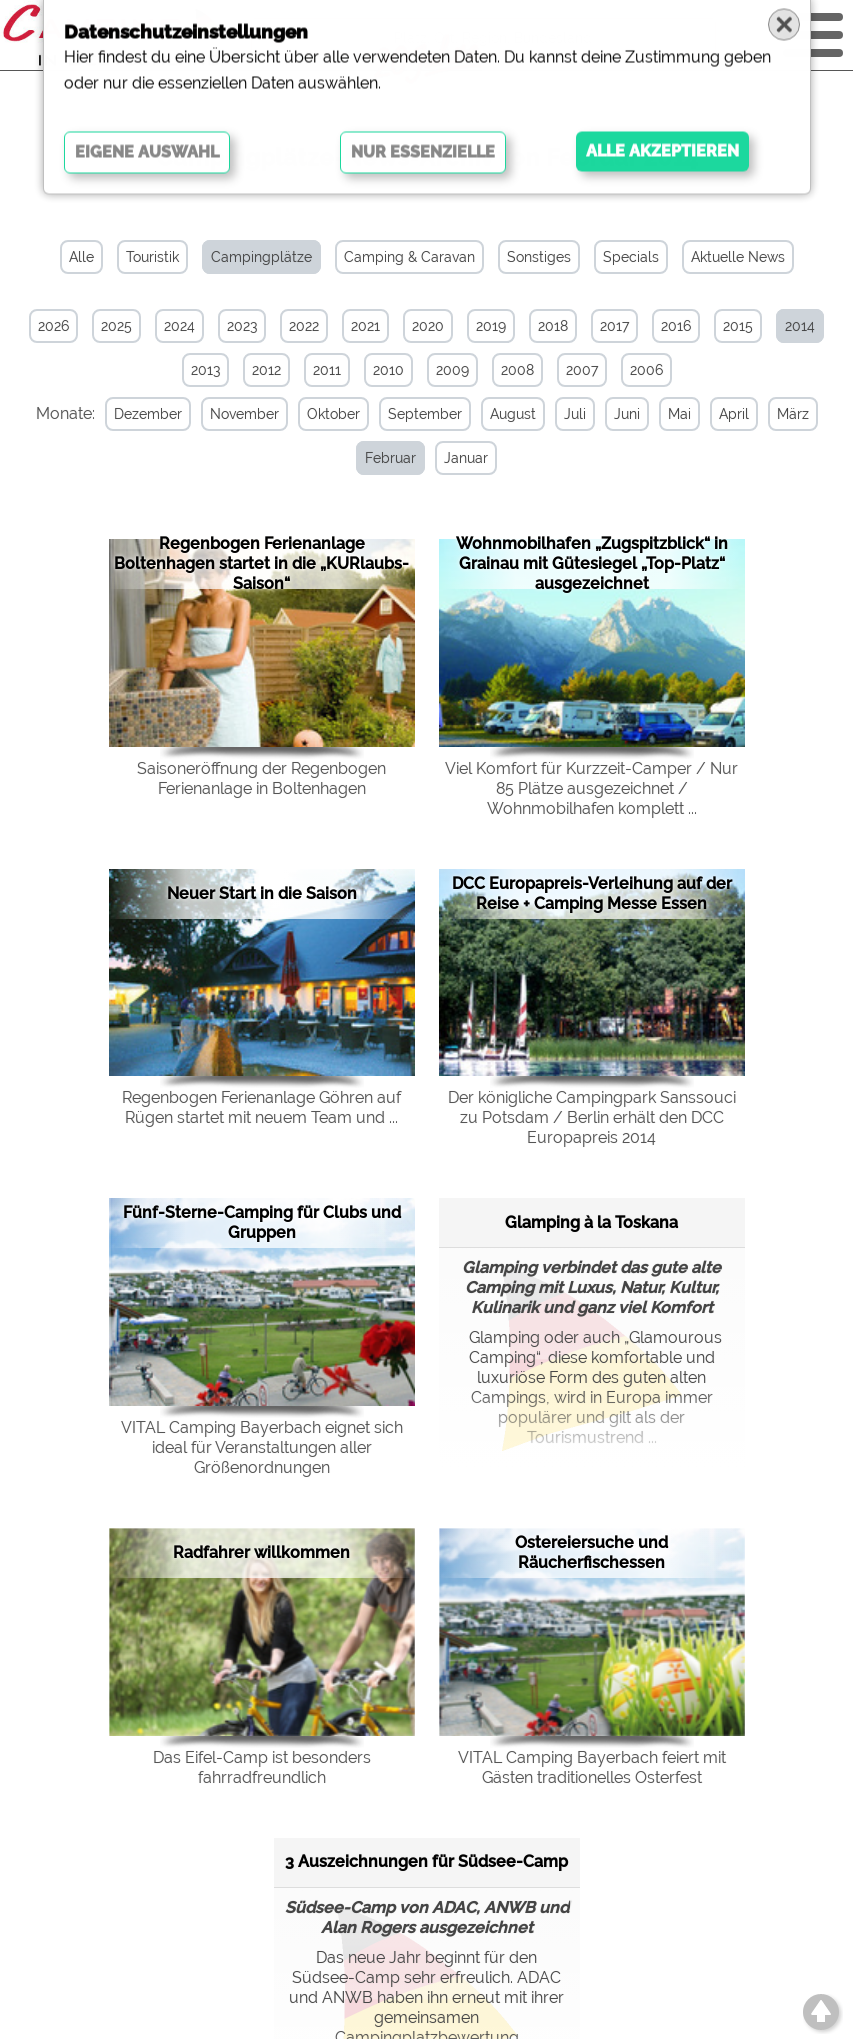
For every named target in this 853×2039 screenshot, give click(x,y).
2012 (266, 370)
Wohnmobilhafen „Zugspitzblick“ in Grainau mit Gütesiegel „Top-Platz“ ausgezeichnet (592, 562)
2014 (800, 326)
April (727, 414)
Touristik (152, 257)
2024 (179, 326)
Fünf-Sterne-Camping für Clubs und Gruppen (262, 1221)
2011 (327, 370)
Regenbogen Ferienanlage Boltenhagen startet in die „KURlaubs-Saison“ (261, 562)
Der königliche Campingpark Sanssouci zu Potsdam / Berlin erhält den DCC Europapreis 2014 (592, 1116)
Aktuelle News (738, 257)
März (786, 414)
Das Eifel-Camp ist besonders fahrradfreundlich (262, 1765)
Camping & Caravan (409, 257)
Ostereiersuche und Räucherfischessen (591, 1551)
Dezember (141, 414)
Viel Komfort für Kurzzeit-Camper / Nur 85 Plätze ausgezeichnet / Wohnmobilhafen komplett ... (591, 786)
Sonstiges (539, 257)
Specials (631, 257)
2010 (388, 370)
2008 (517, 370)
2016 (676, 326)
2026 (53, 326)
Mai (672, 414)
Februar (384, 458)
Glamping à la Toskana (591, 1220)
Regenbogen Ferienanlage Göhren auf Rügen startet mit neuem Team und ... (261, 1106)
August (506, 414)
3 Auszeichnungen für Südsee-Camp (426, 1860)
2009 (452, 370)
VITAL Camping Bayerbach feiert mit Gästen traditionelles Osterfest (592, 1765)
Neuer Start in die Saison (262, 891)
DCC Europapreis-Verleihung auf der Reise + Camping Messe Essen (592, 891)
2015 (738, 326)
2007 (582, 370)
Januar (460, 458)
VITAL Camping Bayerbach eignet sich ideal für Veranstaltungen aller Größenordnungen (262, 1446)
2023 (242, 326)
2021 (365, 326)
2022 (304, 326)
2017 (614, 326)
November (237, 414)
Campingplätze (261, 257)
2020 (428, 326)
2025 (116, 326)
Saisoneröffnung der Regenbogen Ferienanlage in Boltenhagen (261, 776)
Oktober (326, 414)
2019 (491, 326)
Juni (620, 414)
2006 (646, 370)
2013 (205, 370)
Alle (81, 257)
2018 (553, 326)
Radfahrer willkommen (261, 1551)
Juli (568, 414)
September (418, 414)
